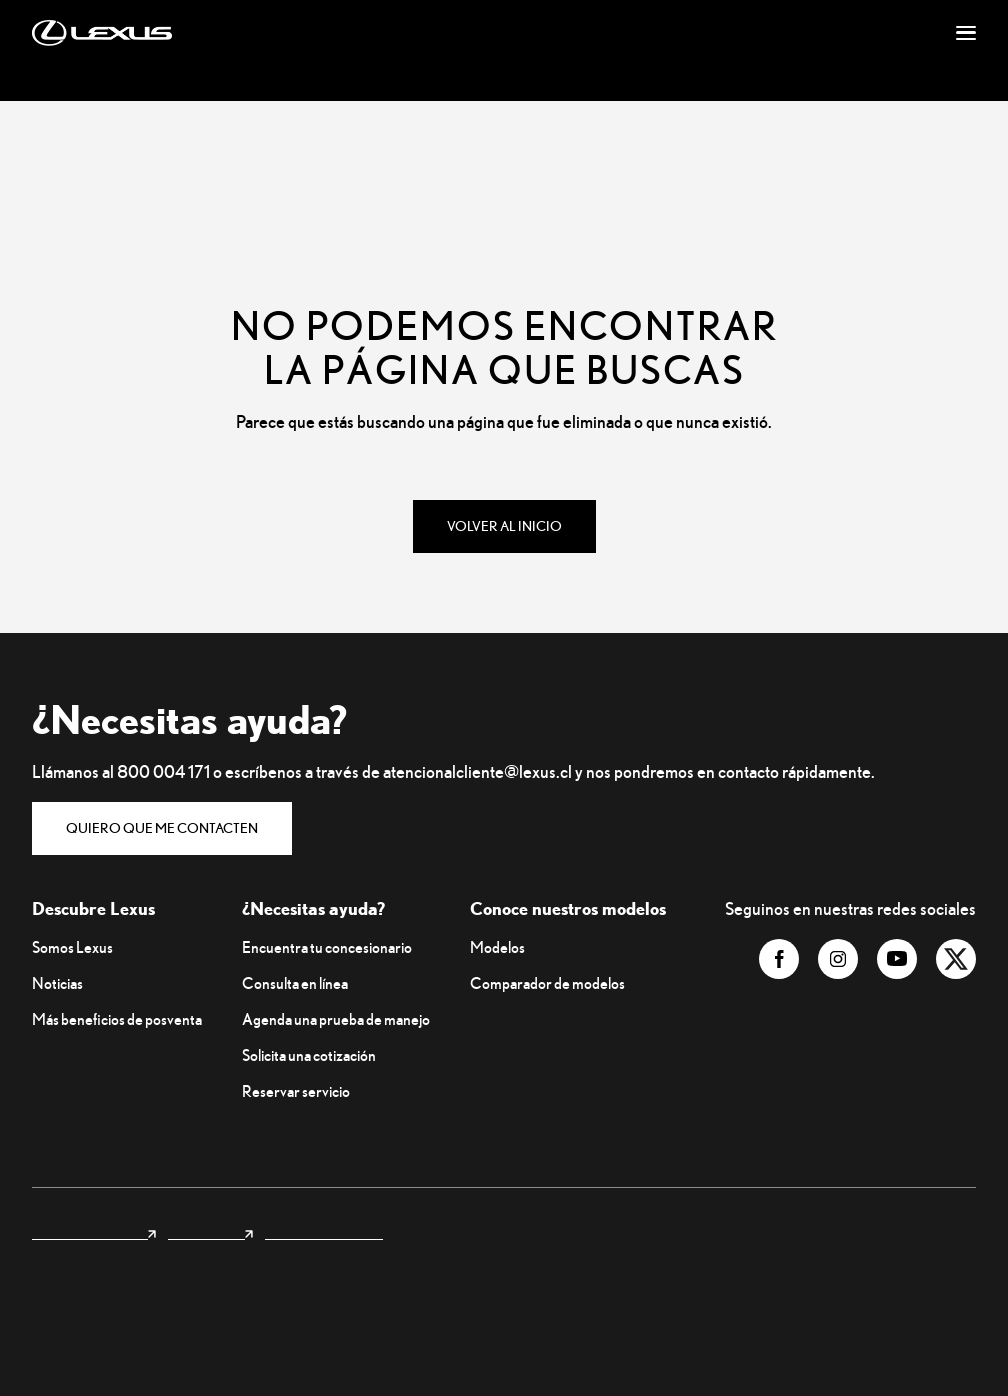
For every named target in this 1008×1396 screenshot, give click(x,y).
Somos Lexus (72, 947)
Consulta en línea (295, 983)
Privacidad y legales (324, 1232)
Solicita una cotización (309, 1055)
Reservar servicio (296, 1091)
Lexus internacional (94, 1232)
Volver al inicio (504, 526)
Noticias (57, 983)
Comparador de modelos (547, 983)
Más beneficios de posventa (117, 1019)
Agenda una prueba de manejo (336, 1019)
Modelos (497, 947)
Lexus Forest (210, 1232)
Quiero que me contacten (162, 828)
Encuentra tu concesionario (327, 947)
